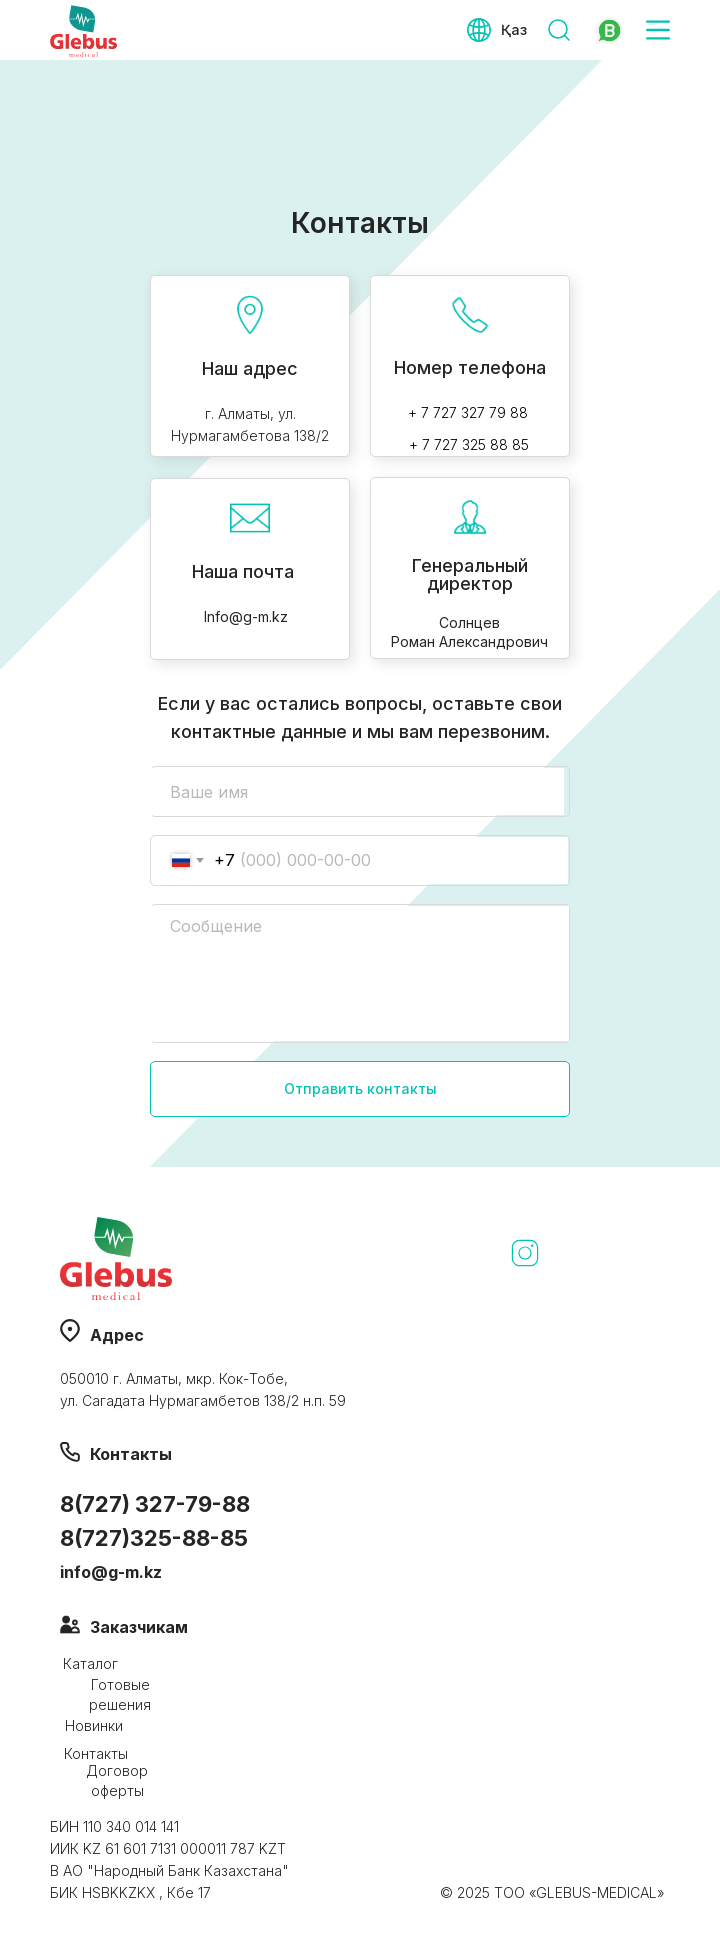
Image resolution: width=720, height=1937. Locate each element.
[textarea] (359, 973)
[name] (357, 791)
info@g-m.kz (111, 1572)
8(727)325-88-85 (154, 1538)
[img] (608, 30)
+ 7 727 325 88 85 (469, 444)
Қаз (514, 29)
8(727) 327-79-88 (155, 1504)
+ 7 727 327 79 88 (468, 412)
